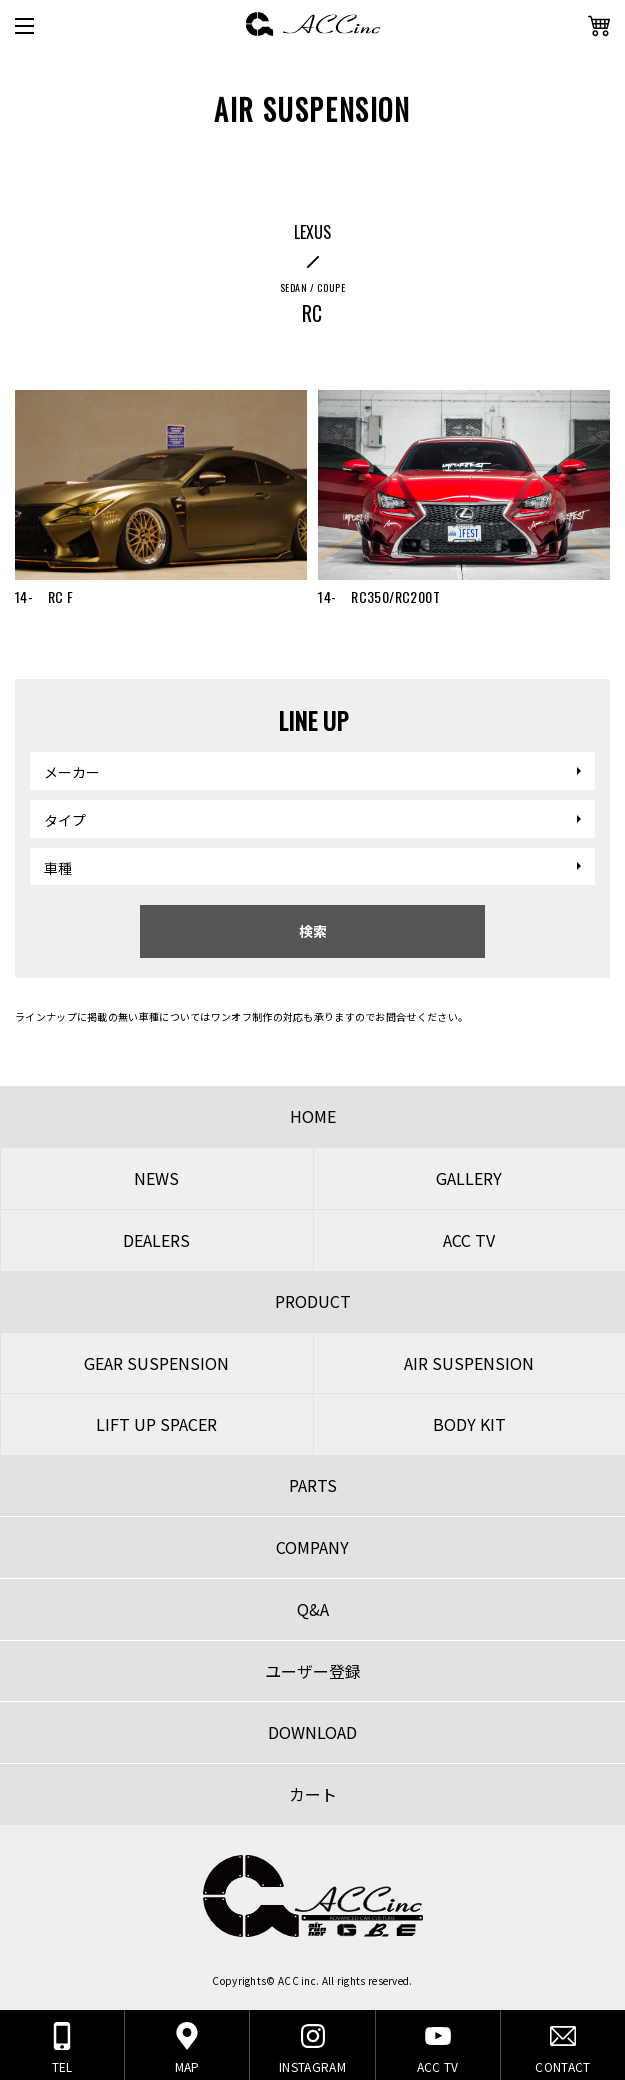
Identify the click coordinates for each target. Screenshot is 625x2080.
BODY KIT (469, 1424)
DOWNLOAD (312, 1732)
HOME (313, 1116)
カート (313, 1794)
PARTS (313, 1485)
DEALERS (156, 1240)
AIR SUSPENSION (469, 1363)
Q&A (313, 1609)
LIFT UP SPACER (156, 1424)
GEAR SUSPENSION (156, 1363)
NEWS (156, 1178)
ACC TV (469, 1240)
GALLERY (469, 1178)
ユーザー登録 (313, 1671)
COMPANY (312, 1547)
